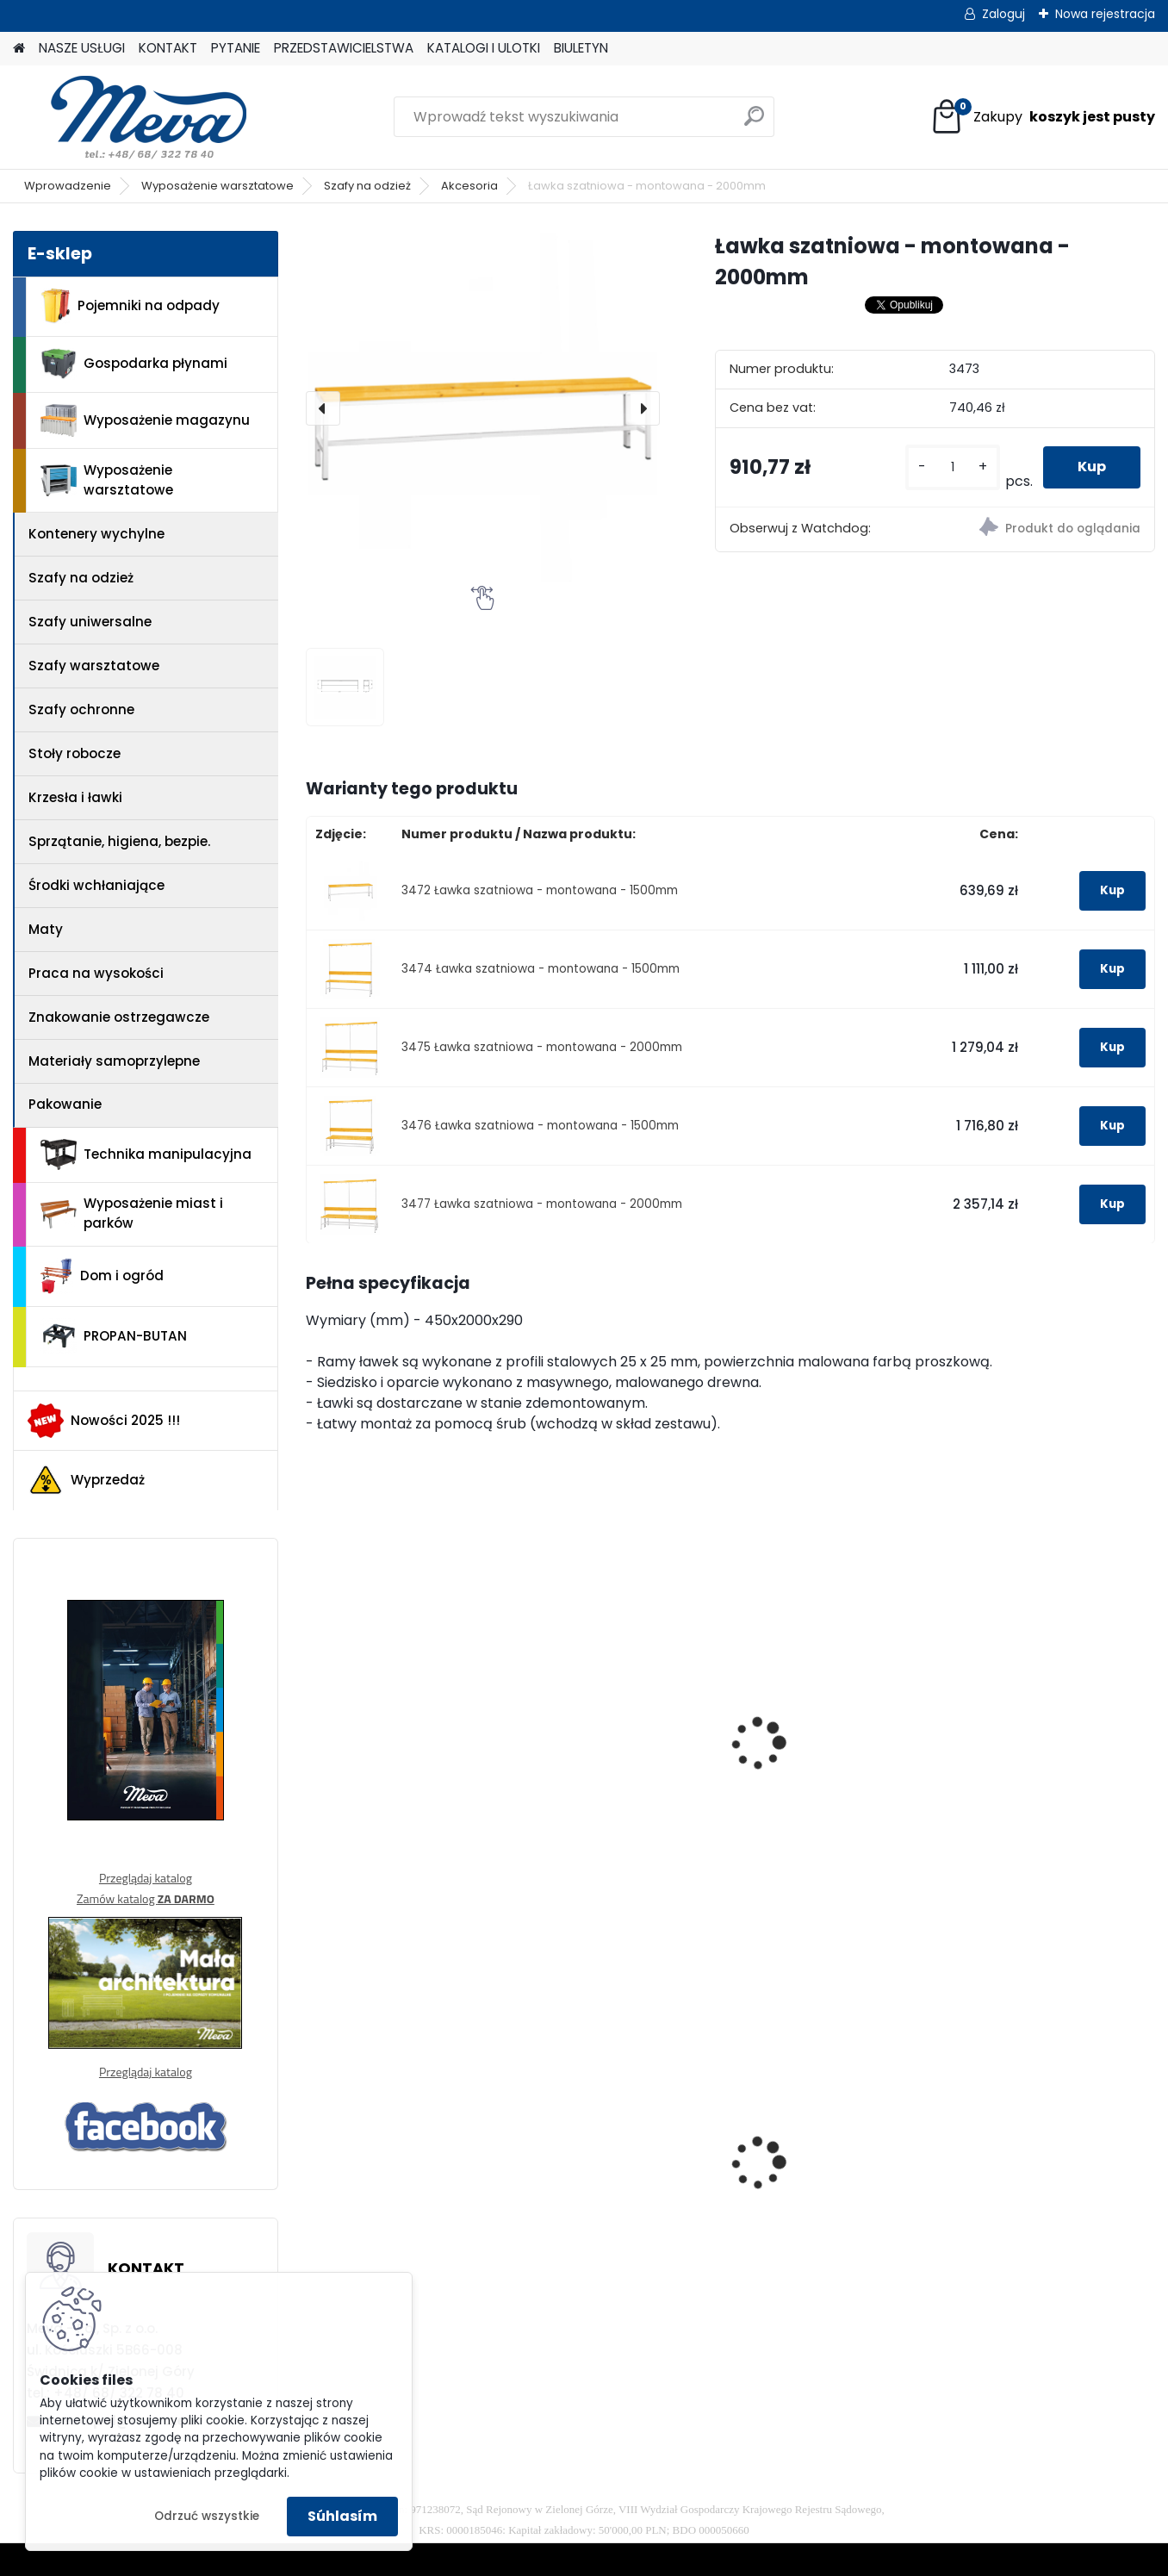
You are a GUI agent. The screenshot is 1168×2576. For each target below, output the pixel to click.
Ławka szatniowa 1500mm (376, 1756)
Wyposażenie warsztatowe (217, 185)
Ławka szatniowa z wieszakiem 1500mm (818, 1756)
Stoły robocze (74, 753)
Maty (45, 929)
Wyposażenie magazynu (145, 420)
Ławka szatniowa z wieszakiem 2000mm (1036, 1756)
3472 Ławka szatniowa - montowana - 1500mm (539, 890)
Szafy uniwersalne (90, 622)
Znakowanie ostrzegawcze (118, 1017)
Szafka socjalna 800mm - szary (621, 2149)
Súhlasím (342, 2516)
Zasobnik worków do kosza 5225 (817, 2174)
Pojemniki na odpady (130, 306)
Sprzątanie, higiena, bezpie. (119, 841)
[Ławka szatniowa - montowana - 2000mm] (483, 408)
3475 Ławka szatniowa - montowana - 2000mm (541, 1047)
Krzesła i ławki (75, 797)
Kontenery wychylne (96, 534)
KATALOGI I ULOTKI (483, 48)
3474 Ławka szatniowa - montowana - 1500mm (540, 969)
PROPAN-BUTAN (113, 1336)
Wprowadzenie (67, 185)
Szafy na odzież (367, 185)
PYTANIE (235, 48)
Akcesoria (469, 185)
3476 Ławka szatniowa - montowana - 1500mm (540, 1125)
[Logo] (131, 117)
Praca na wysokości (96, 973)
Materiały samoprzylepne (114, 1061)
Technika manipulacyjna (146, 1154)
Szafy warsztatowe (93, 665)
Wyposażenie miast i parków (131, 1213)
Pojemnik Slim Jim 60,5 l (1044, 2164)
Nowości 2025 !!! (104, 1420)
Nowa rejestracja (1105, 13)
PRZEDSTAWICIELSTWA (343, 48)
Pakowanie (65, 1104)
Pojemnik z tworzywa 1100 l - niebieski (406, 2174)
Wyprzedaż (86, 1480)
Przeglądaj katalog (145, 1878)
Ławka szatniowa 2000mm (592, 1756)
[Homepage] (19, 48)
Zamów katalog (145, 1898)
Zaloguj (1003, 13)
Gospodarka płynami (133, 364)
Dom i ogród (101, 1276)
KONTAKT (168, 48)
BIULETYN (581, 48)
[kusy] (953, 467)
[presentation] (323, 408)
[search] (754, 123)
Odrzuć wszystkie (206, 2516)
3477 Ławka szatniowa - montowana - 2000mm (541, 1204)
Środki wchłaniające (96, 885)
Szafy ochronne (81, 709)
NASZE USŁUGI (82, 48)
